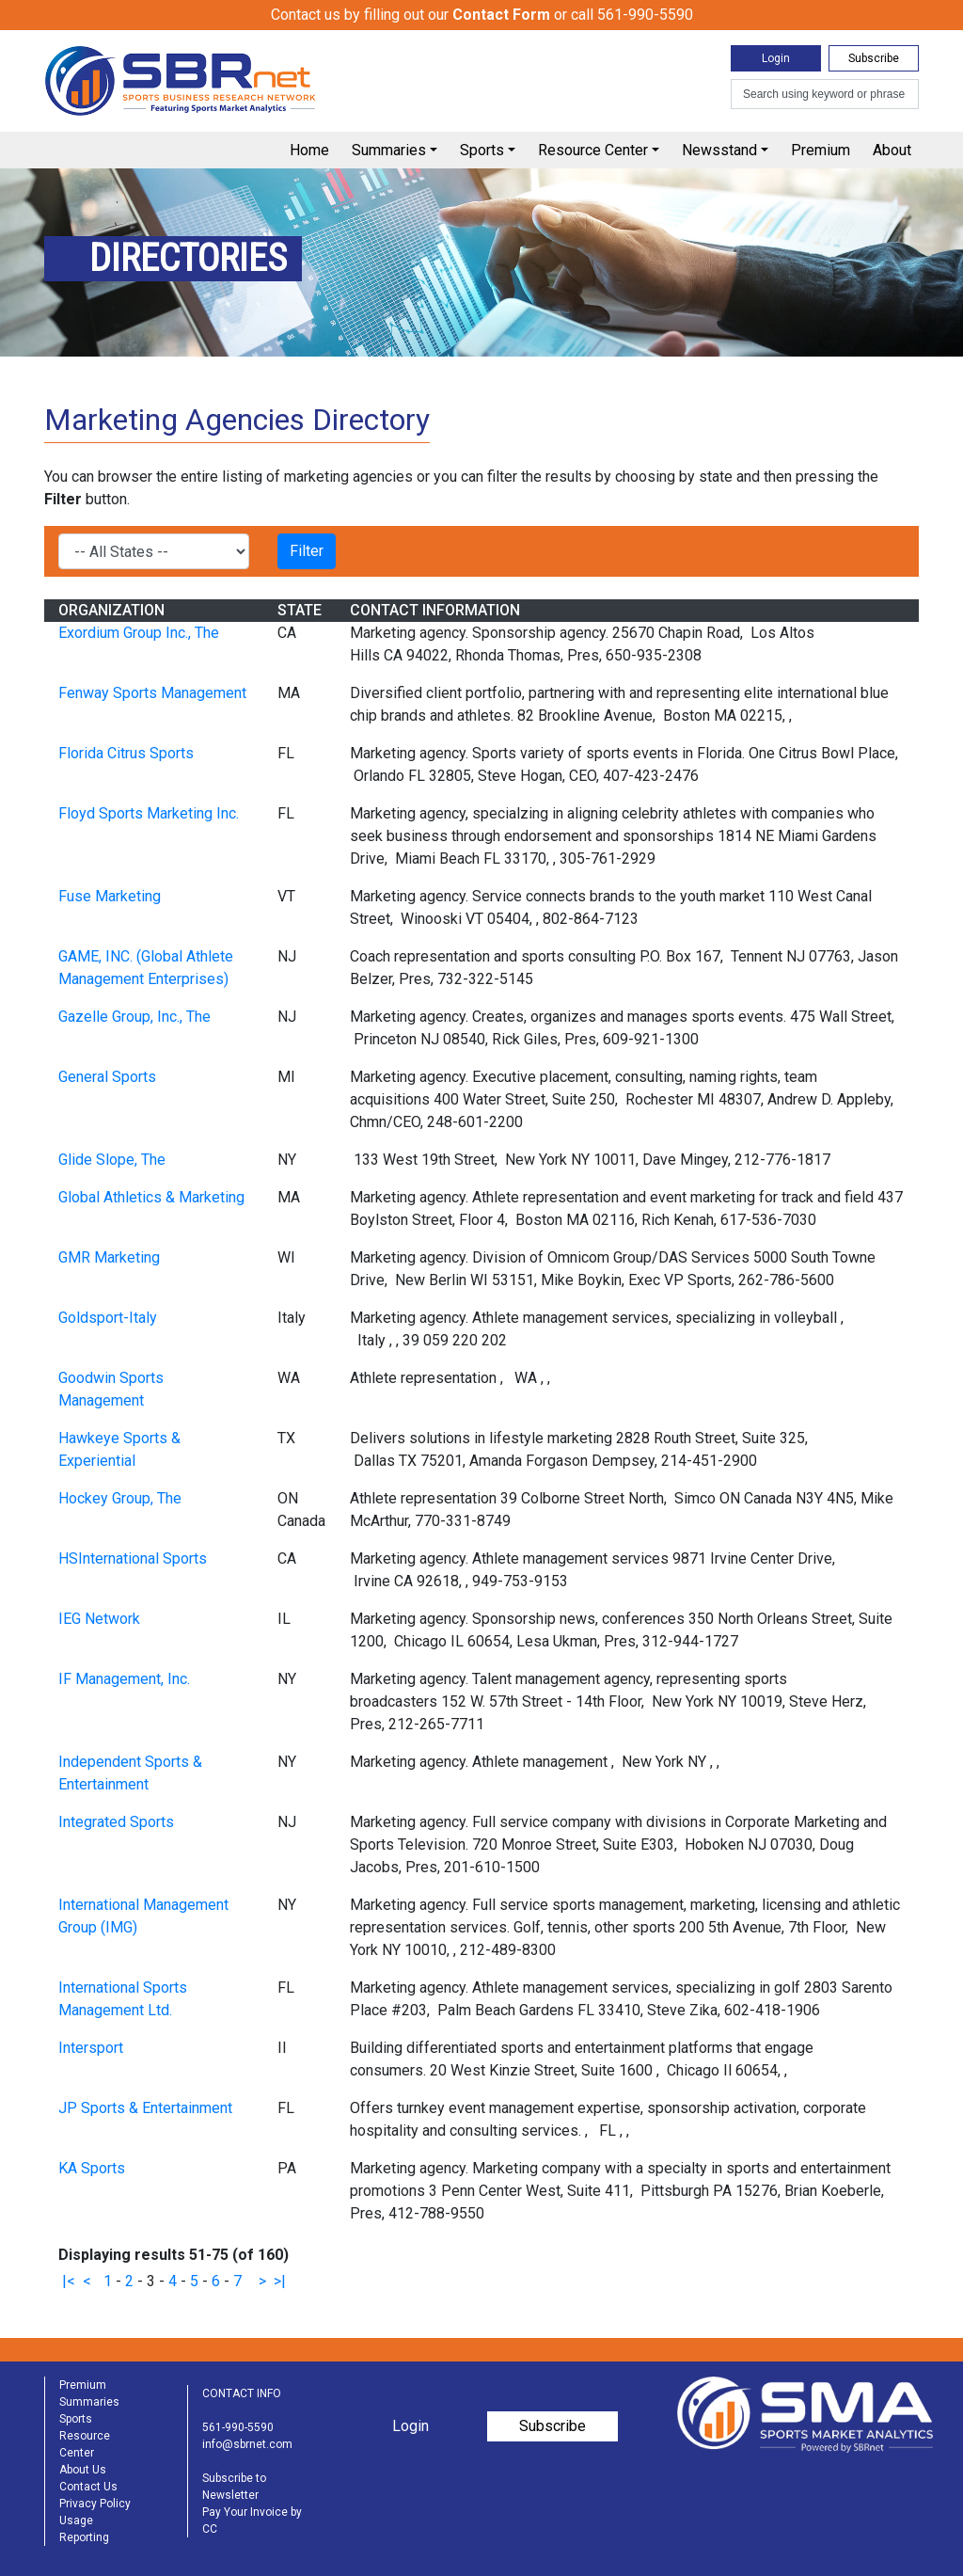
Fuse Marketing (109, 896)
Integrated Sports (116, 1822)
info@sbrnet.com (247, 2444)
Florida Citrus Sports (126, 753)
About (892, 150)
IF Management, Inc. (124, 1679)
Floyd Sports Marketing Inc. (148, 813)
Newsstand (719, 150)
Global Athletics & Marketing (151, 1197)
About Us (82, 2469)
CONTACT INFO (241, 2393)
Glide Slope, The (112, 1160)
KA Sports (91, 2168)
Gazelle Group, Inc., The (134, 1017)
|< (68, 2281)
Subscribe (873, 58)
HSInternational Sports (132, 1558)
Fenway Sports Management (152, 693)
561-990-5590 (238, 2427)
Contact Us (88, 2486)
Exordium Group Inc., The (138, 633)
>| (280, 2281)
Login (776, 58)
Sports (482, 150)
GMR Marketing (109, 1257)
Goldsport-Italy (107, 1318)
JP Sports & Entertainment (145, 2108)
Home (309, 150)
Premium (820, 150)
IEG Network (99, 1619)
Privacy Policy (95, 2503)
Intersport (90, 2048)
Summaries (389, 150)
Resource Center (593, 150)
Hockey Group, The (120, 1498)
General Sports (107, 1077)
